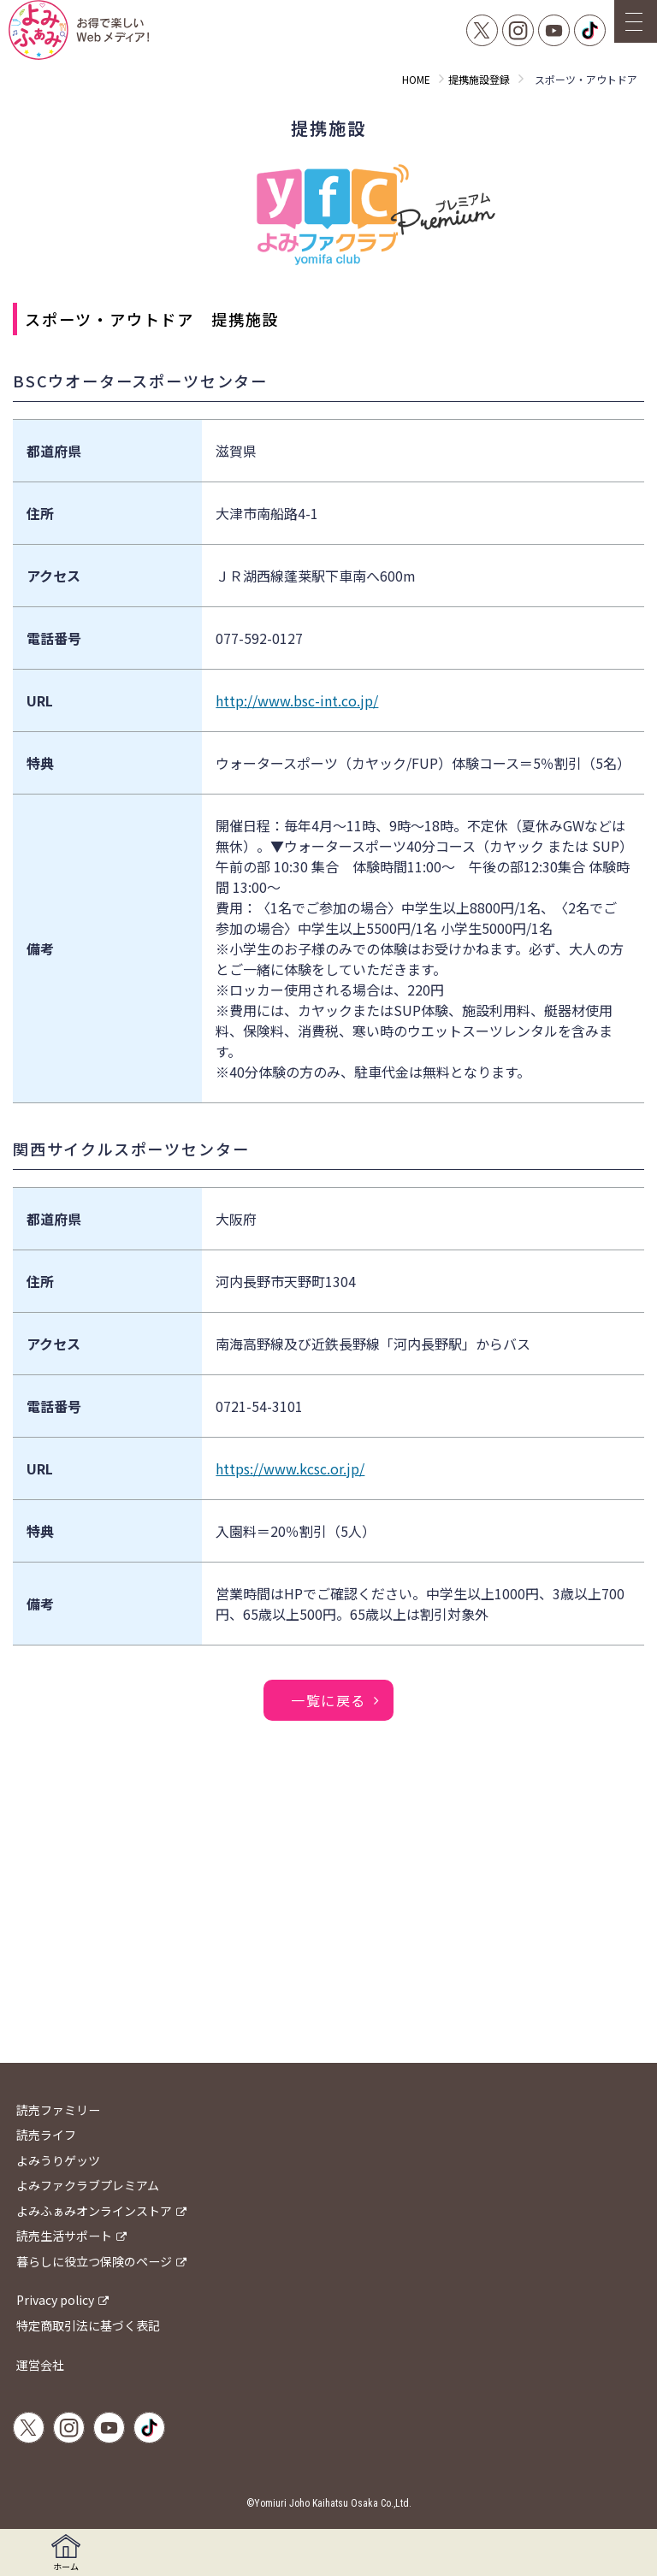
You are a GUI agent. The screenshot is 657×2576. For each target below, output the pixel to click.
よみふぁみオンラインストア (94, 2210)
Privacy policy (55, 2299)
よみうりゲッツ (58, 2160)
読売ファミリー (58, 2109)
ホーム (65, 2553)
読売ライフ (46, 2134)
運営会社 (40, 2364)
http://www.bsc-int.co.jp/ (297, 700)
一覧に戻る (328, 1700)
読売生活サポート (64, 2235)
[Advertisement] (328, 1926)
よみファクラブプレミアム (87, 2185)
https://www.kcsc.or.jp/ (290, 1468)
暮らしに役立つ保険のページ (94, 2261)
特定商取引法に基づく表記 (88, 2325)
